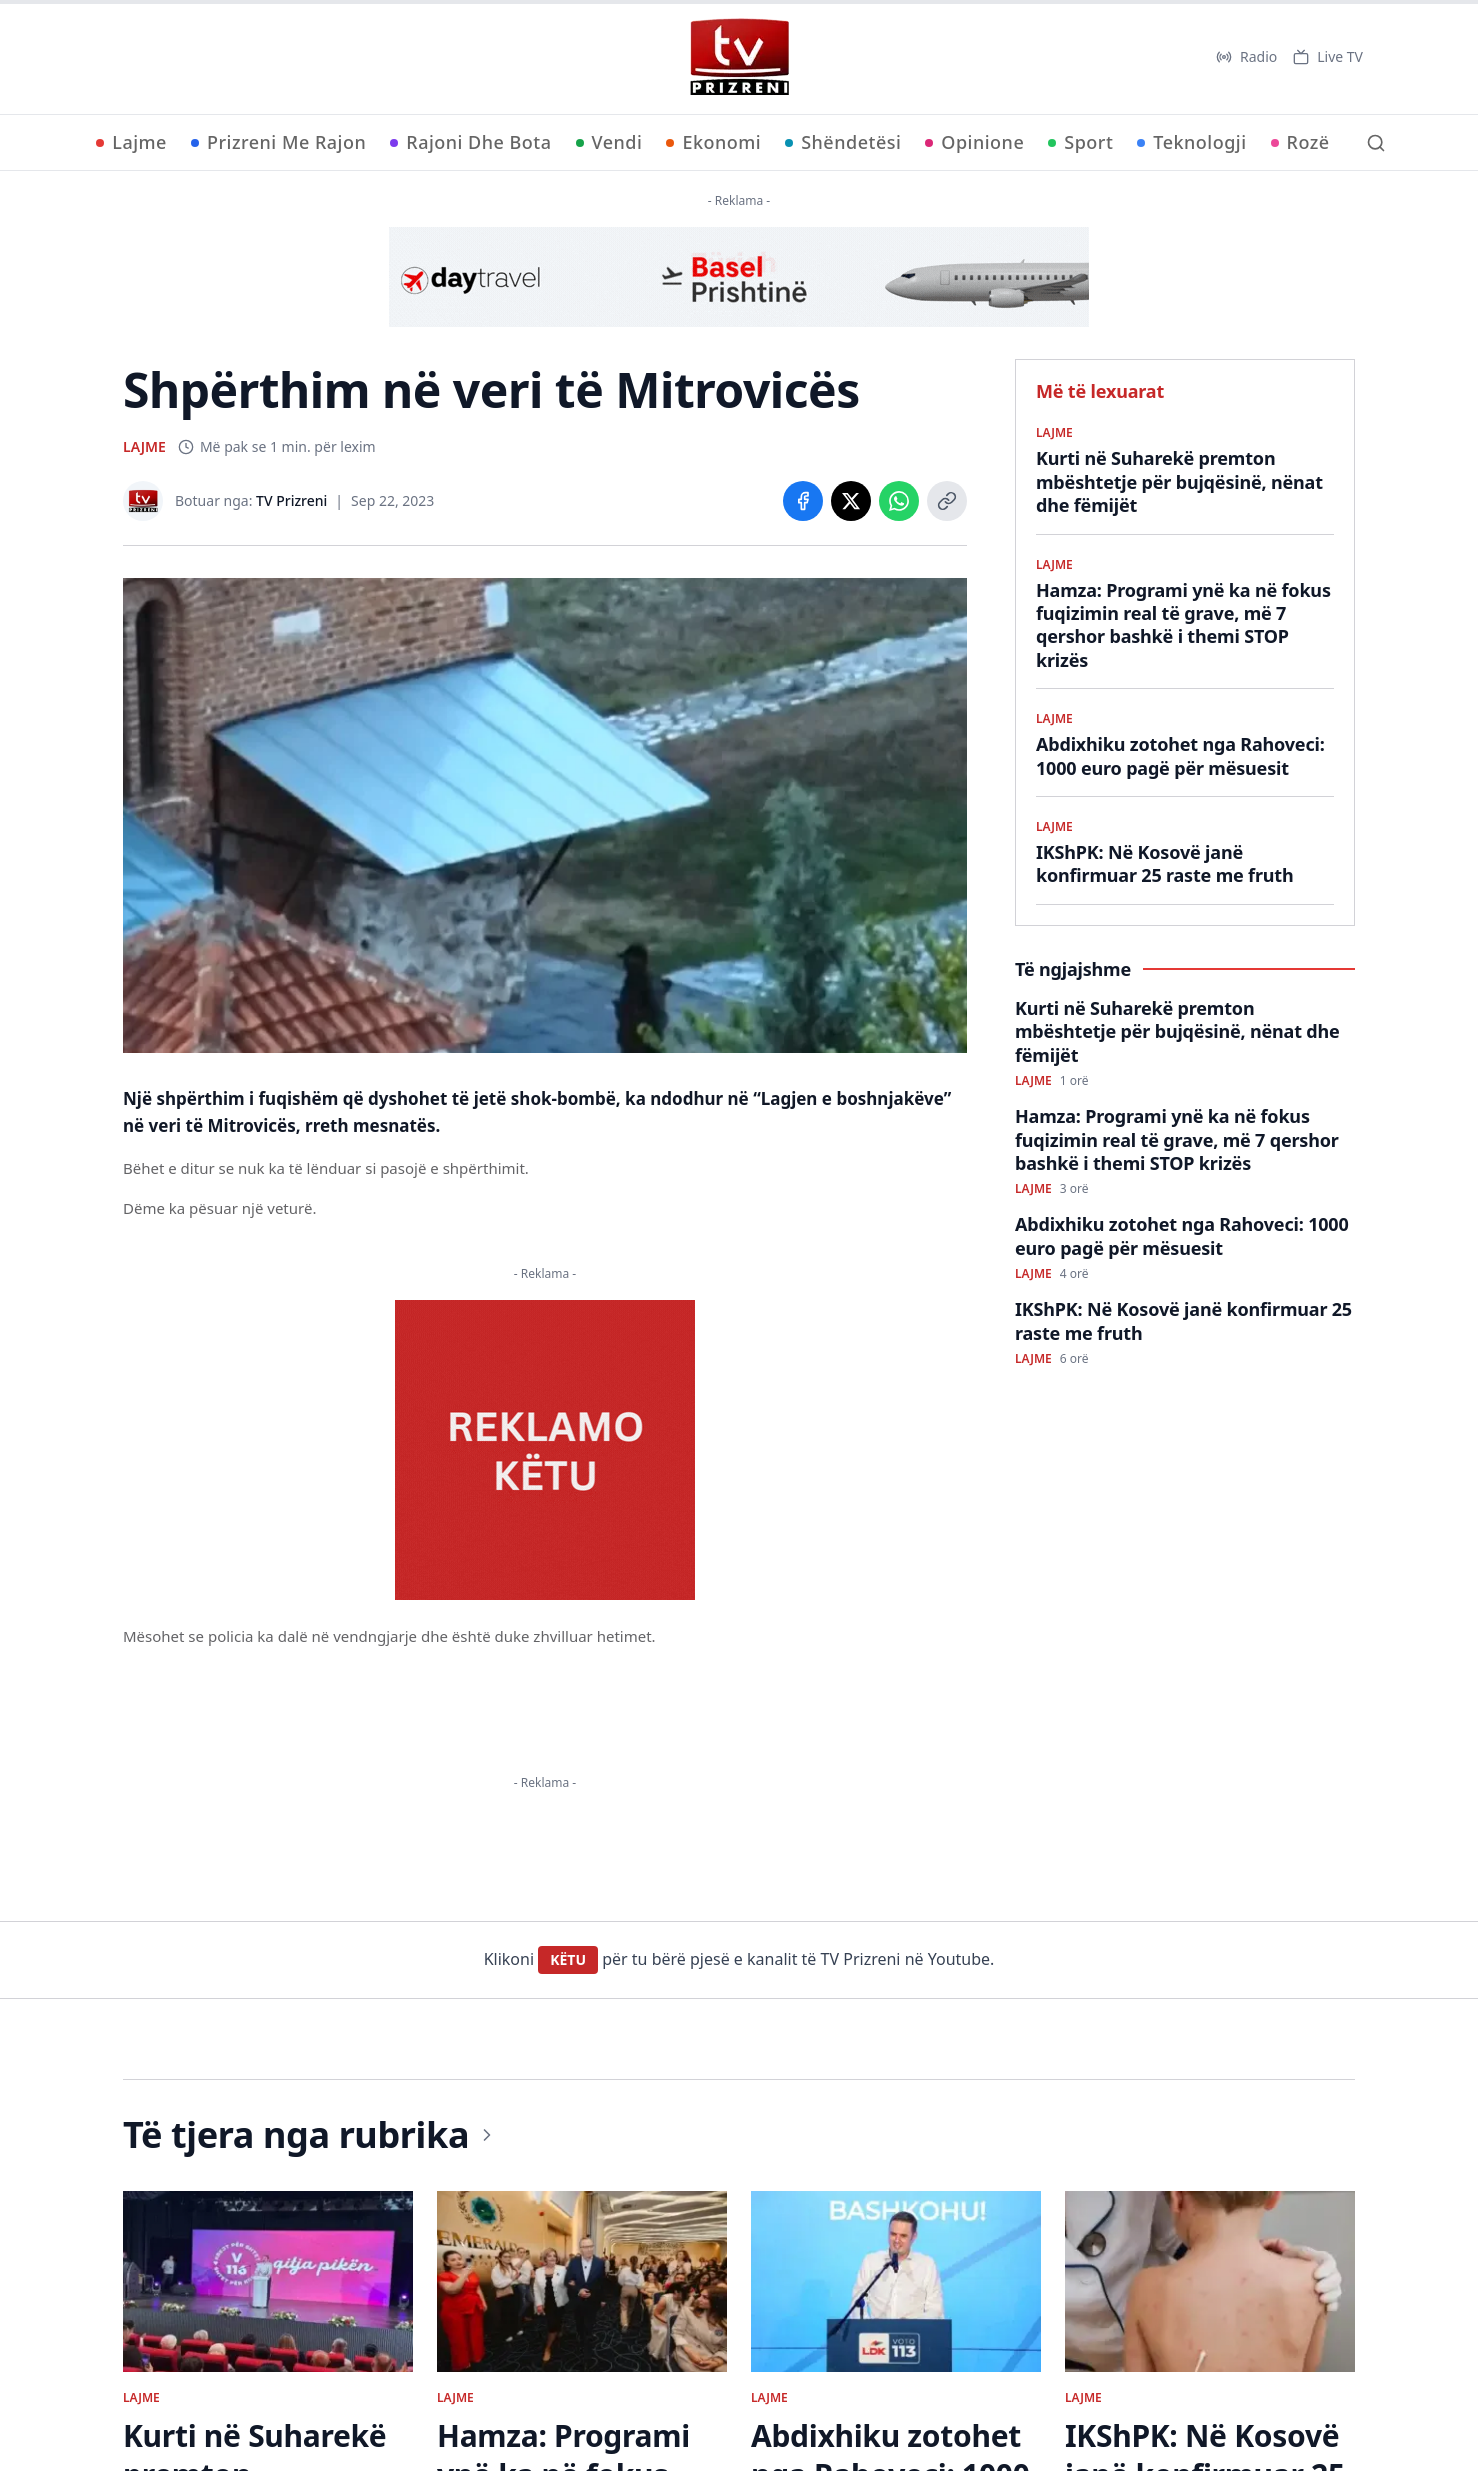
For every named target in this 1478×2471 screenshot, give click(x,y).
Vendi (609, 142)
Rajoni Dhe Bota (470, 142)
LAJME (144, 446)
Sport (1080, 142)
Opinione (974, 142)
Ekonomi (713, 142)
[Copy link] (947, 501)
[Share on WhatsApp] (899, 501)
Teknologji (1191, 142)
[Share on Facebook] (803, 501)
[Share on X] (851, 501)
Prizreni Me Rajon (278, 142)
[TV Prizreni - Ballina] (739, 57)
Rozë (1300, 142)
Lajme (131, 142)
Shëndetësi (843, 142)
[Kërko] (1376, 143)
